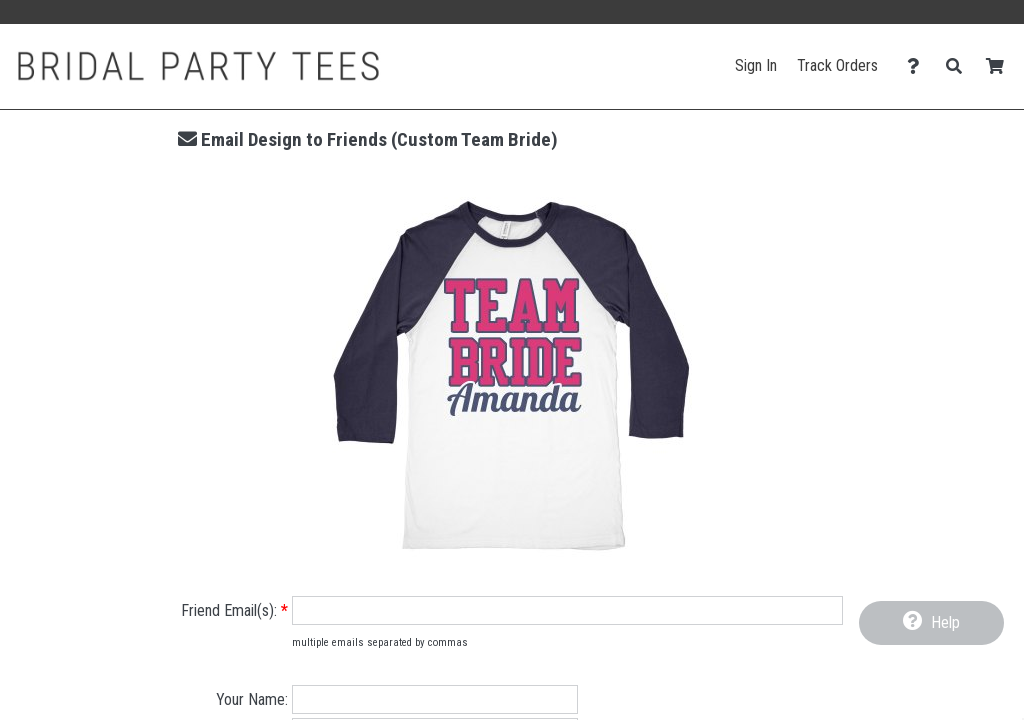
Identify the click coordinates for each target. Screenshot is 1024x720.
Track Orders (837, 65)
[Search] (959, 66)
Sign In (756, 65)
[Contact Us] (918, 66)
